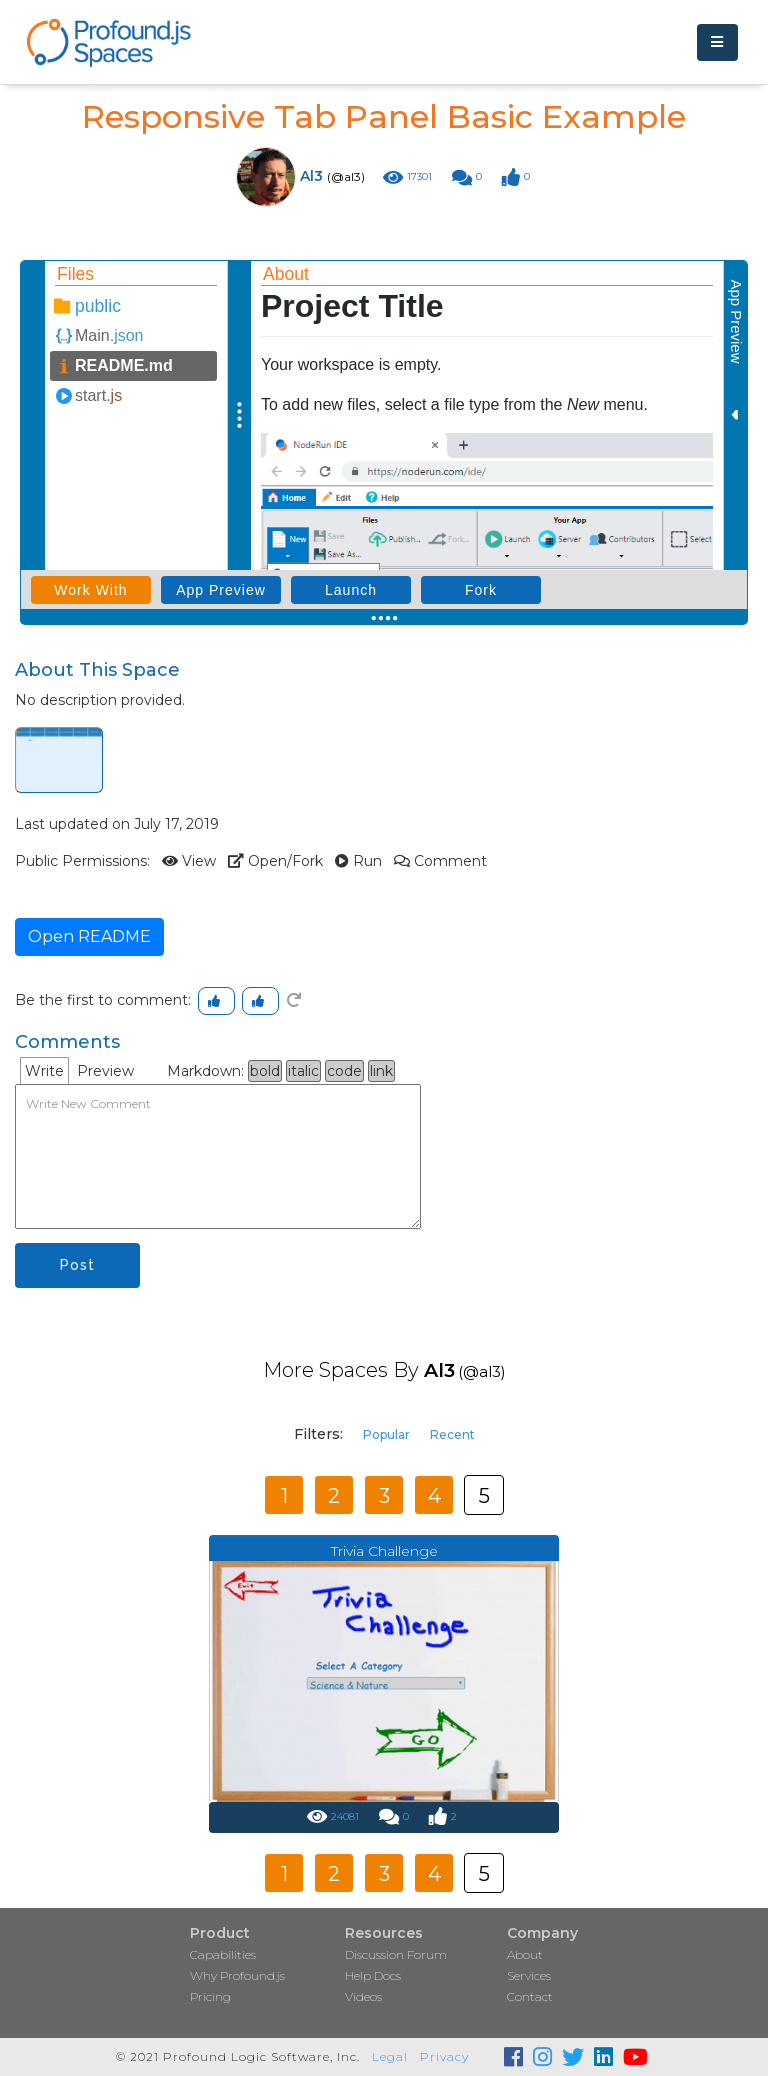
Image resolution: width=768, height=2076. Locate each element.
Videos (363, 1996)
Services (529, 1975)
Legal (390, 2056)
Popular (386, 1434)
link (381, 1071)
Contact (530, 1996)
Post (77, 1265)
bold (265, 1071)
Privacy (444, 2056)
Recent (452, 1434)
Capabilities (223, 1954)
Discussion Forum (396, 1954)
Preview (105, 1071)
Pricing (210, 1996)
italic (303, 1071)
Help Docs (373, 1975)
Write (44, 1071)
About (525, 1954)
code (344, 1071)
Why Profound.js (237, 1975)
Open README (89, 936)
